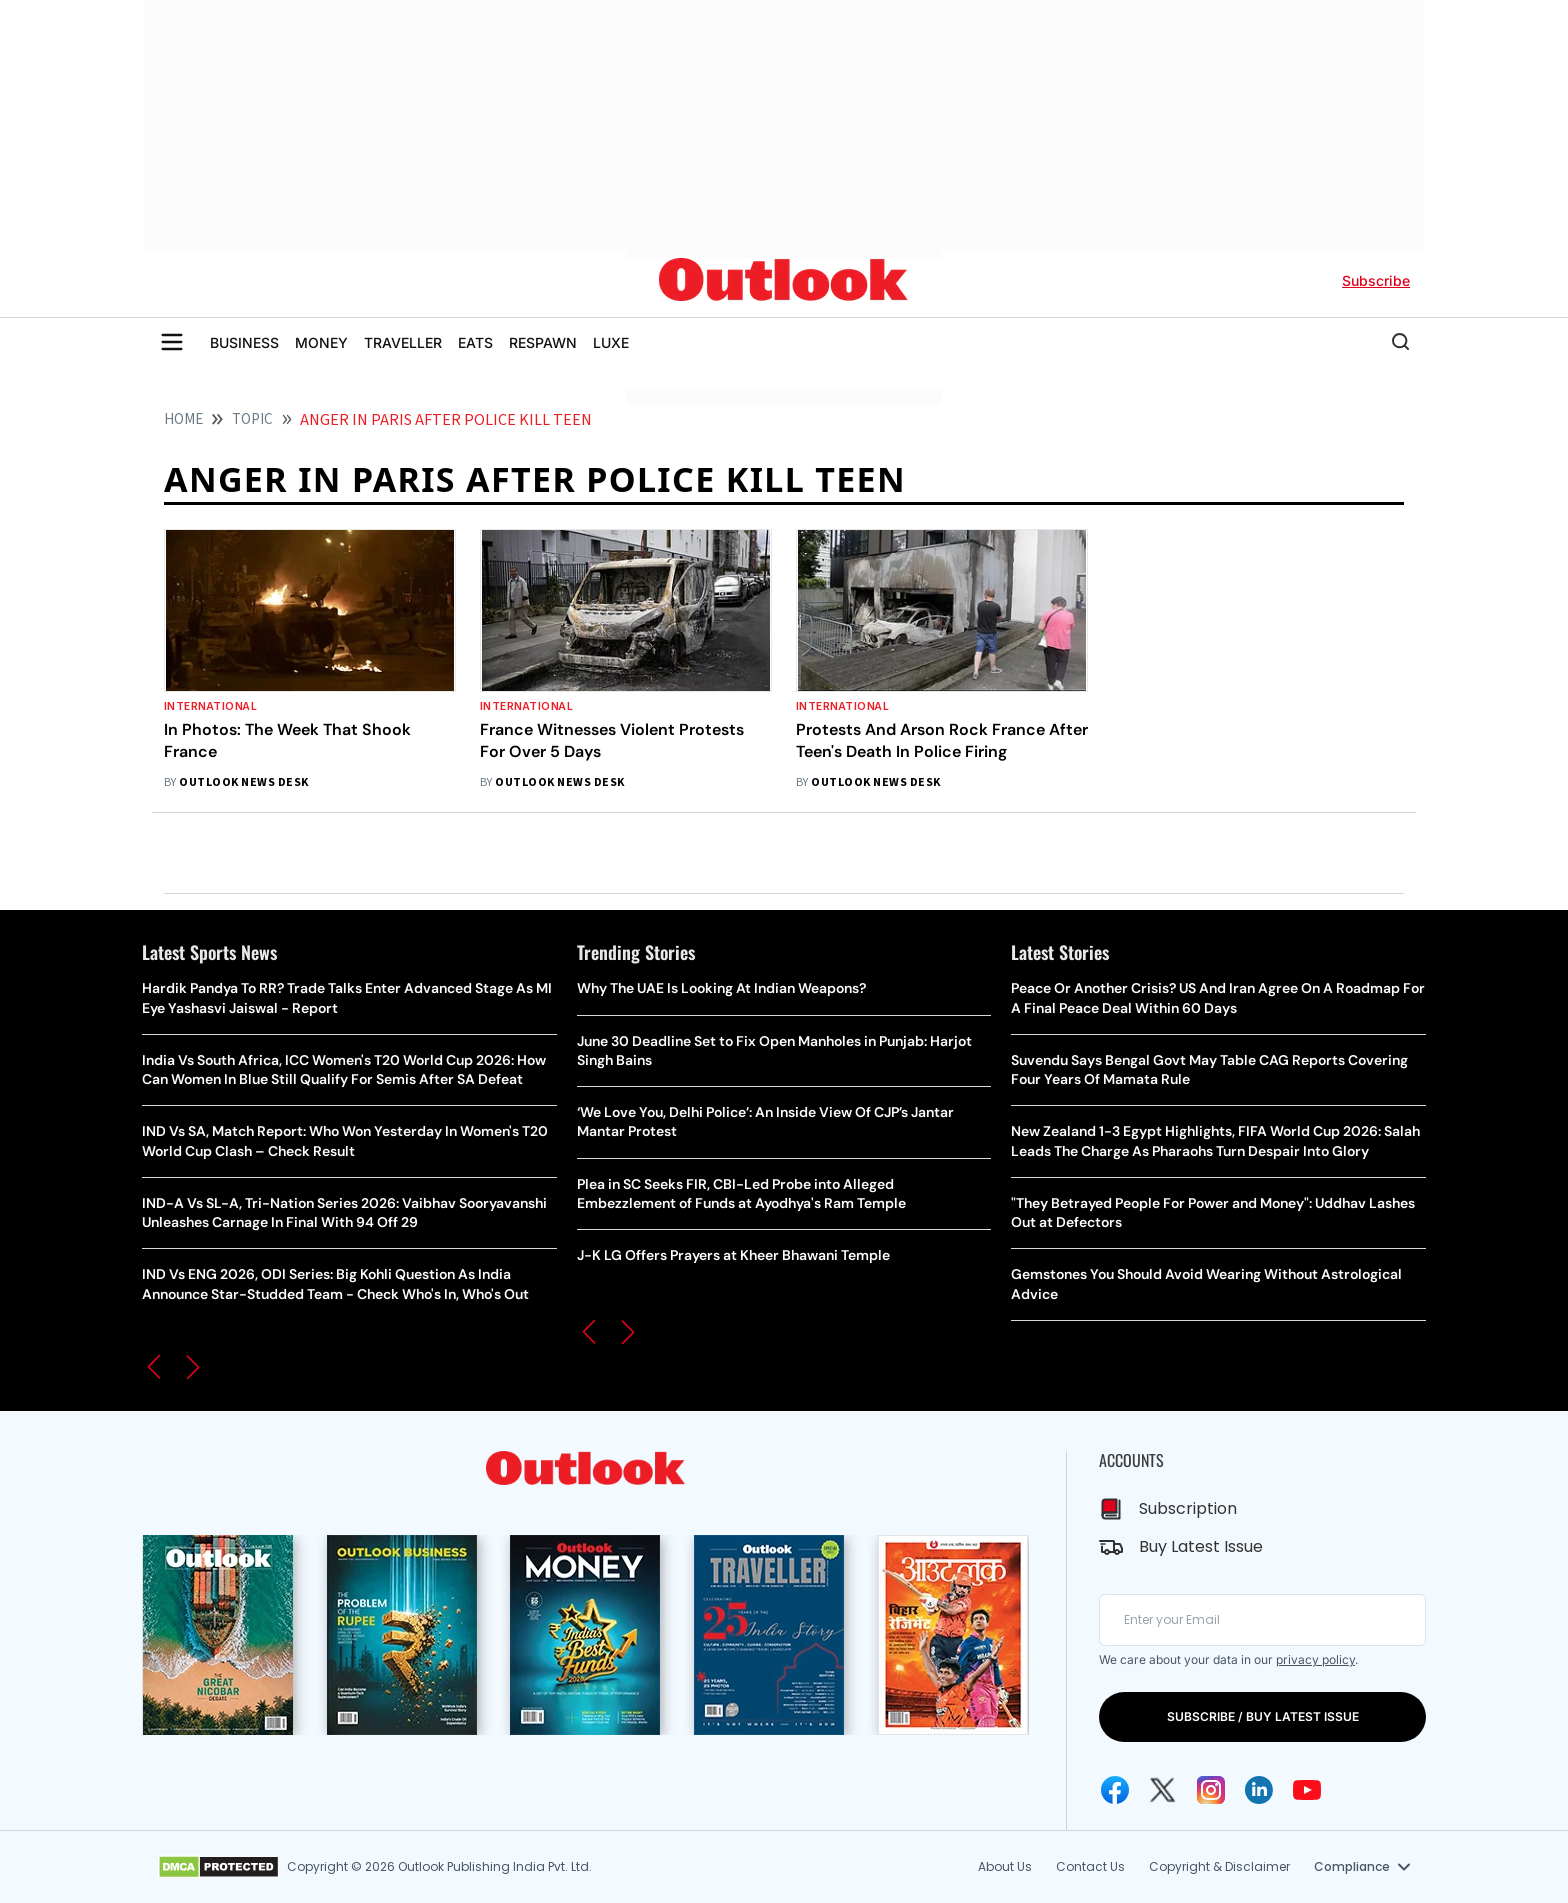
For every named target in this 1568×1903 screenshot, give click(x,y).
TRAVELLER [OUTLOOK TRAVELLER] (403, 342)
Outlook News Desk (243, 782)
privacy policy (1315, 1659)
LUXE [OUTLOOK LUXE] (611, 342)
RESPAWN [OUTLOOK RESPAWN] (543, 342)
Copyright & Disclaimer (1219, 1866)
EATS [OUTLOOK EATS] (475, 342)
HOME (183, 419)
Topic (252, 419)
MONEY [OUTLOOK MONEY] (321, 342)
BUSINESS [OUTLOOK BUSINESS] (244, 342)
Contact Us (1090, 1866)
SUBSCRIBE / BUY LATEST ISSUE (1263, 1716)
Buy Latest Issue (1201, 1546)
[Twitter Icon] (1163, 1790)
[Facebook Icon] (1115, 1790)
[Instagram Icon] (1211, 1790)
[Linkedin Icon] (1259, 1790)
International (210, 706)
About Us (1005, 1866)
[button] (154, 1367)
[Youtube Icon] (1307, 1790)
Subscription (1188, 1508)
